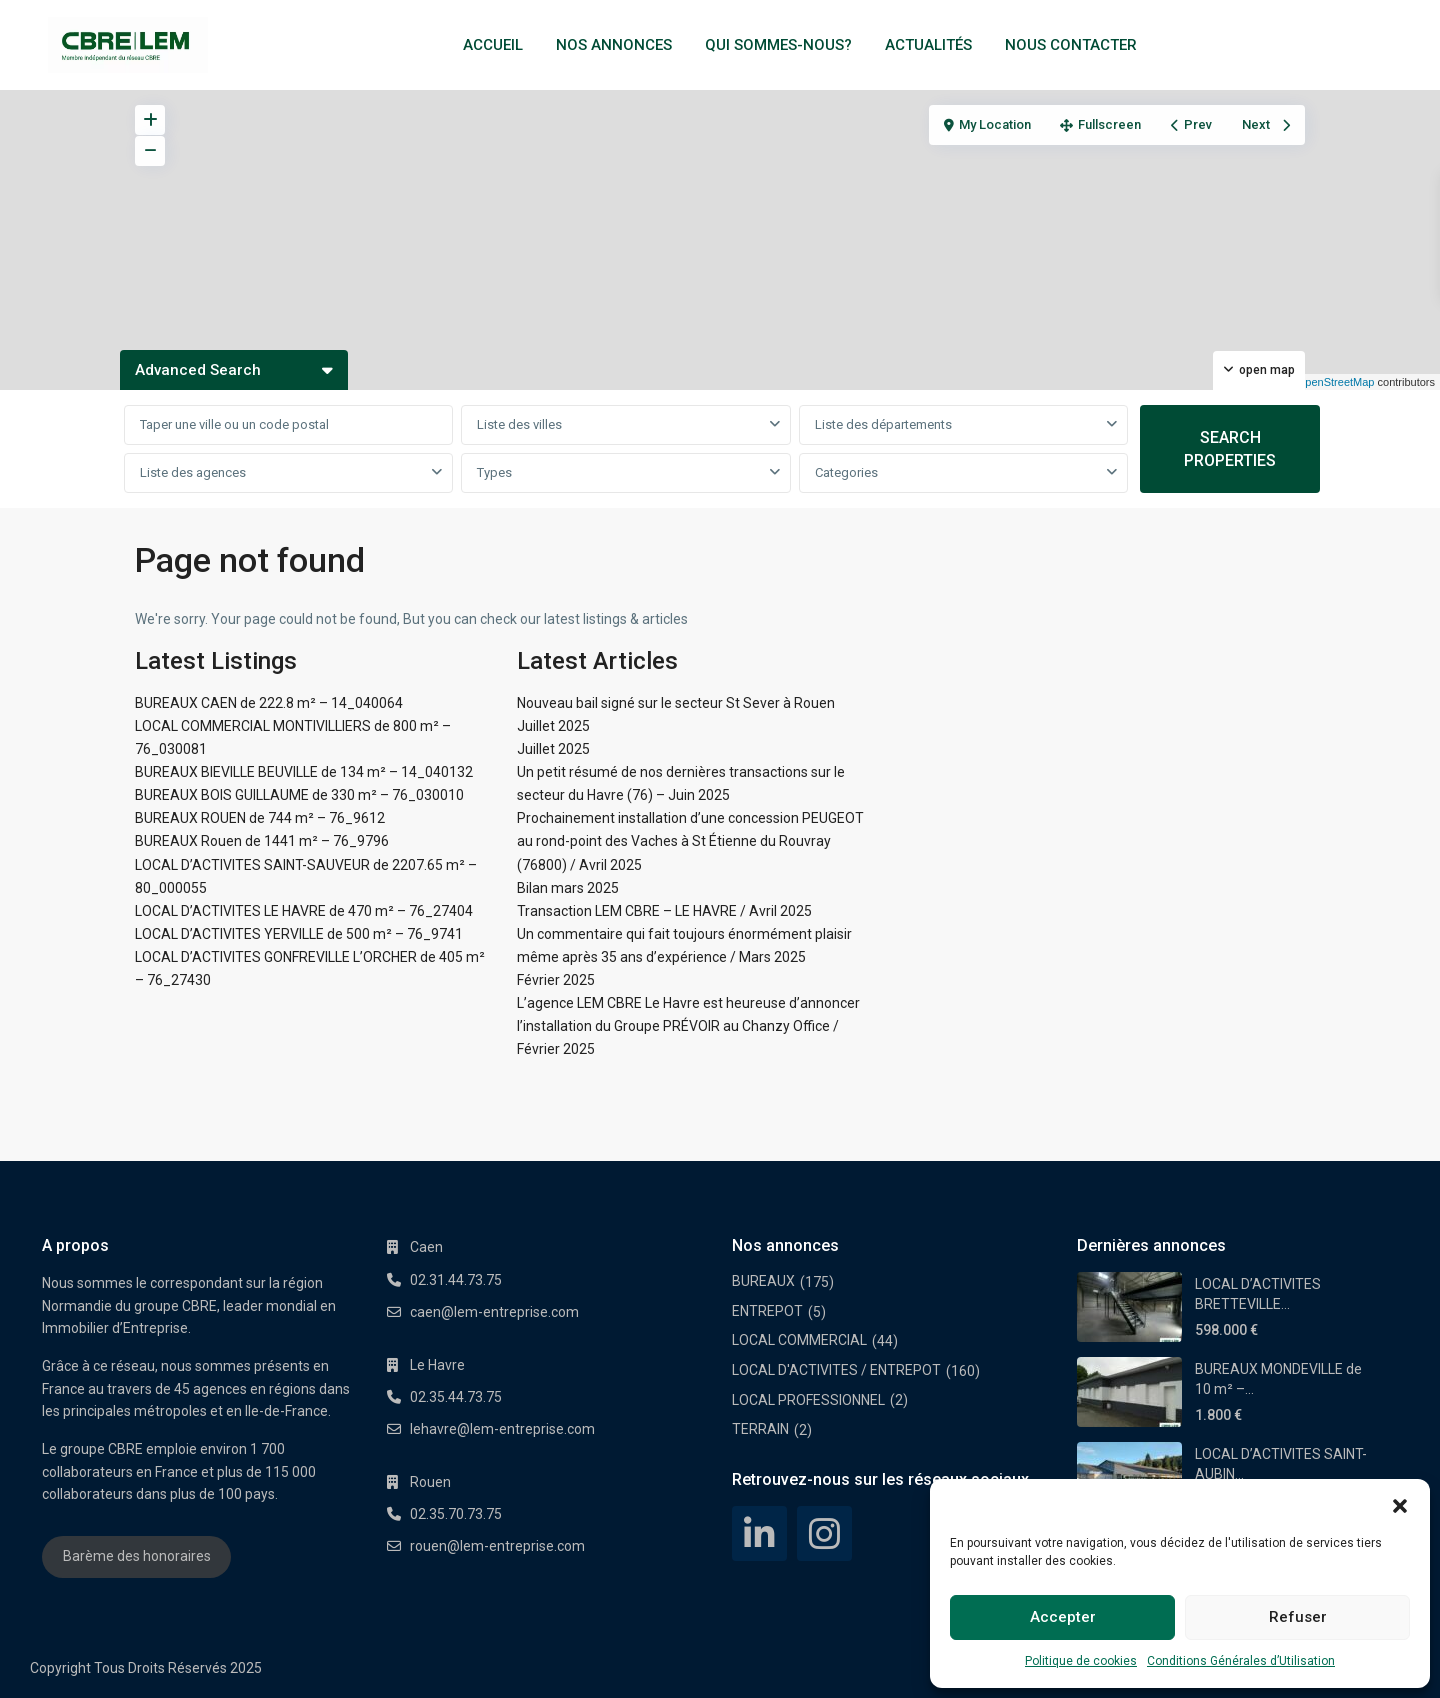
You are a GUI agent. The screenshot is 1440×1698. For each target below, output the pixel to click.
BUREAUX (763, 1281)
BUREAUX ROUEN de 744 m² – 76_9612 (260, 818)
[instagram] (824, 1533)
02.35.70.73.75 (456, 1514)
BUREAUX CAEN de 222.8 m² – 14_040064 (269, 703)
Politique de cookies (1081, 1661)
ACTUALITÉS (928, 45)
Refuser (1298, 1617)
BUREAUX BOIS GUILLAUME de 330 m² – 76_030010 (299, 795)
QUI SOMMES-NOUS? (778, 45)
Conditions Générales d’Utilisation (1241, 1661)
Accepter (1063, 1617)
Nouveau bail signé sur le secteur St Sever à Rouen (676, 703)
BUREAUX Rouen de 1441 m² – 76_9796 (262, 841)
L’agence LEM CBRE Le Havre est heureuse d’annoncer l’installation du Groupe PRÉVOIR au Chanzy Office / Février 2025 (688, 1026)
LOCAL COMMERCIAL (799, 1340)
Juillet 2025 (553, 726)
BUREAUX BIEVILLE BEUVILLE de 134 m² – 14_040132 (304, 772)
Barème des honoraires (137, 1556)
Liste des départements (883, 424)
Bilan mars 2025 (568, 888)
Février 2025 (556, 980)
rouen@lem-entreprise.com (497, 1546)
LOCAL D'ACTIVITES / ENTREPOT (836, 1370)
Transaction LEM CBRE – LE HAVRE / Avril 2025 (664, 911)
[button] (1400, 1504)
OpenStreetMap (1336, 382)
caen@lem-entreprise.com (494, 1312)
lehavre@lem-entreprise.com (502, 1429)
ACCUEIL (493, 45)
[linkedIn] (759, 1533)
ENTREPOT (767, 1311)
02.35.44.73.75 (456, 1397)
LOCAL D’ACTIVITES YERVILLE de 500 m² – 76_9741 (299, 934)
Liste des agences (193, 472)
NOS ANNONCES (614, 45)
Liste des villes (519, 424)
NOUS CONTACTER (1071, 45)
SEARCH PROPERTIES (1230, 449)
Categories (846, 472)
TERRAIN (760, 1429)
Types (494, 472)
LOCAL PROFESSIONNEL (808, 1400)
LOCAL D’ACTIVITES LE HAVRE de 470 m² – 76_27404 (304, 911)
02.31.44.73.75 (456, 1280)
